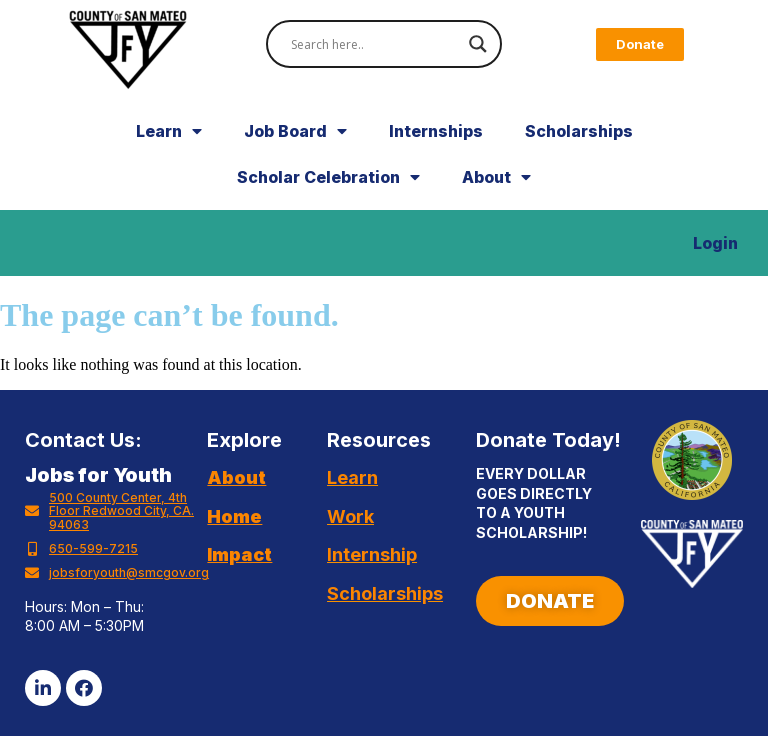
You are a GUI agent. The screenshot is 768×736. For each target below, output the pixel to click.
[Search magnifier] (478, 44)
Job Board (295, 131)
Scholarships (579, 131)
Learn (169, 131)
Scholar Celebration (328, 177)
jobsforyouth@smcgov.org (129, 572)
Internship (372, 554)
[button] (640, 44)
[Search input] (375, 44)
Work (350, 516)
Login (715, 243)
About (496, 177)
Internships (436, 131)
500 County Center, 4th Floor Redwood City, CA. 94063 (121, 511)
